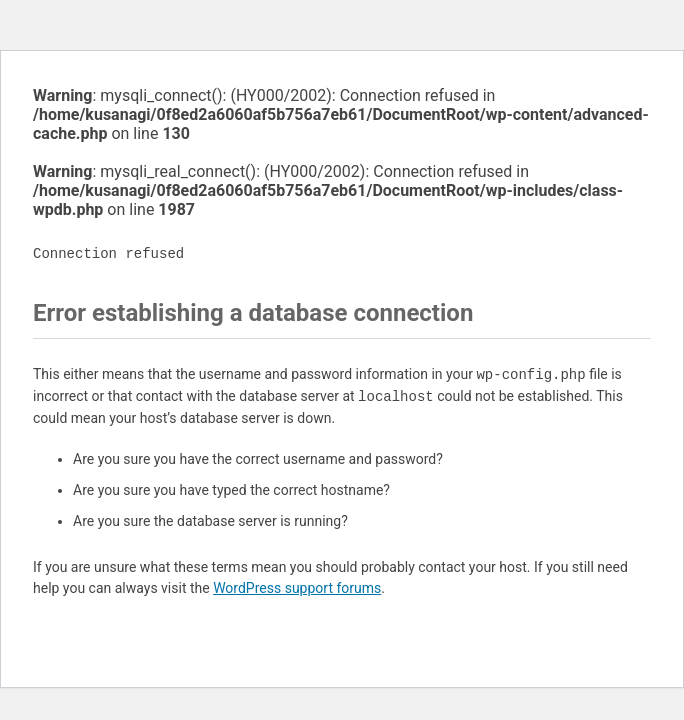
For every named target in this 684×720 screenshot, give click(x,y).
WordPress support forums (297, 588)
